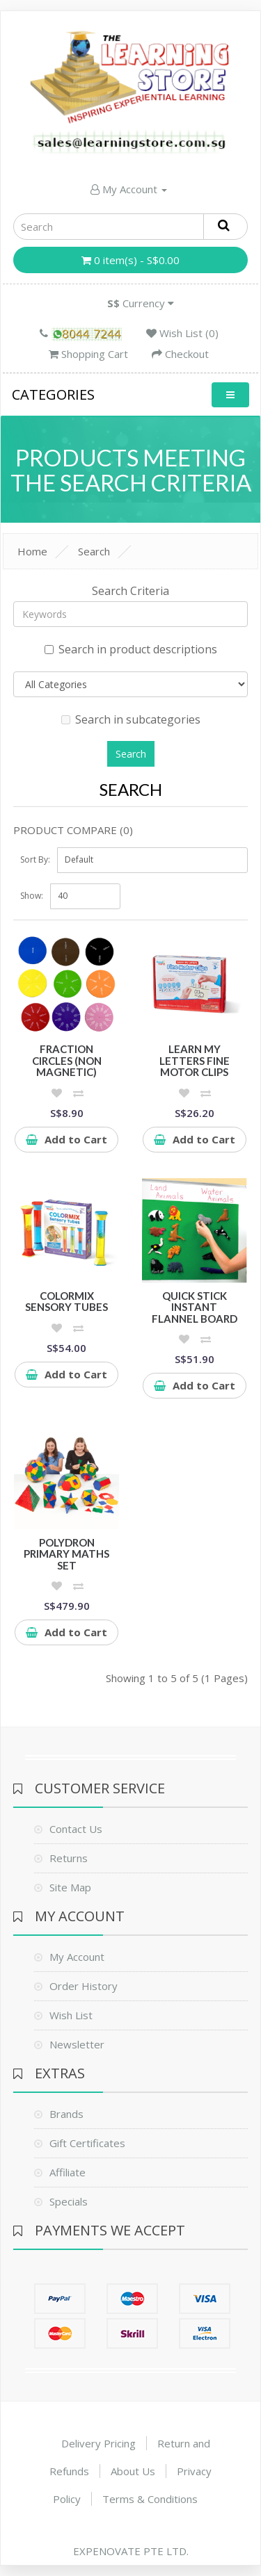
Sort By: (35, 859)
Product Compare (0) (73, 830)
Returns (68, 1858)
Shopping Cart (88, 354)
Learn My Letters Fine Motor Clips (194, 1060)
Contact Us (75, 1829)
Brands (66, 2114)
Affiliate (67, 2172)
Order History (83, 1986)
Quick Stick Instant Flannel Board (194, 1307)
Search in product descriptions (131, 649)
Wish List (71, 2015)
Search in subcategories (130, 719)
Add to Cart (66, 1139)
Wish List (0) (182, 333)
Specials (68, 2201)
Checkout (180, 354)
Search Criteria (130, 591)
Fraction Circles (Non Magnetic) (67, 1060)
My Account (128, 189)
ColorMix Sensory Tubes (66, 1301)
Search (94, 551)
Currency (140, 303)
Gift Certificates (87, 2143)
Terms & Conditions (150, 2499)
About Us (133, 2471)
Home (32, 551)
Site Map (70, 1887)
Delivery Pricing (98, 2443)
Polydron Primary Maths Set (66, 1554)
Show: (31, 896)
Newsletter (76, 2044)
